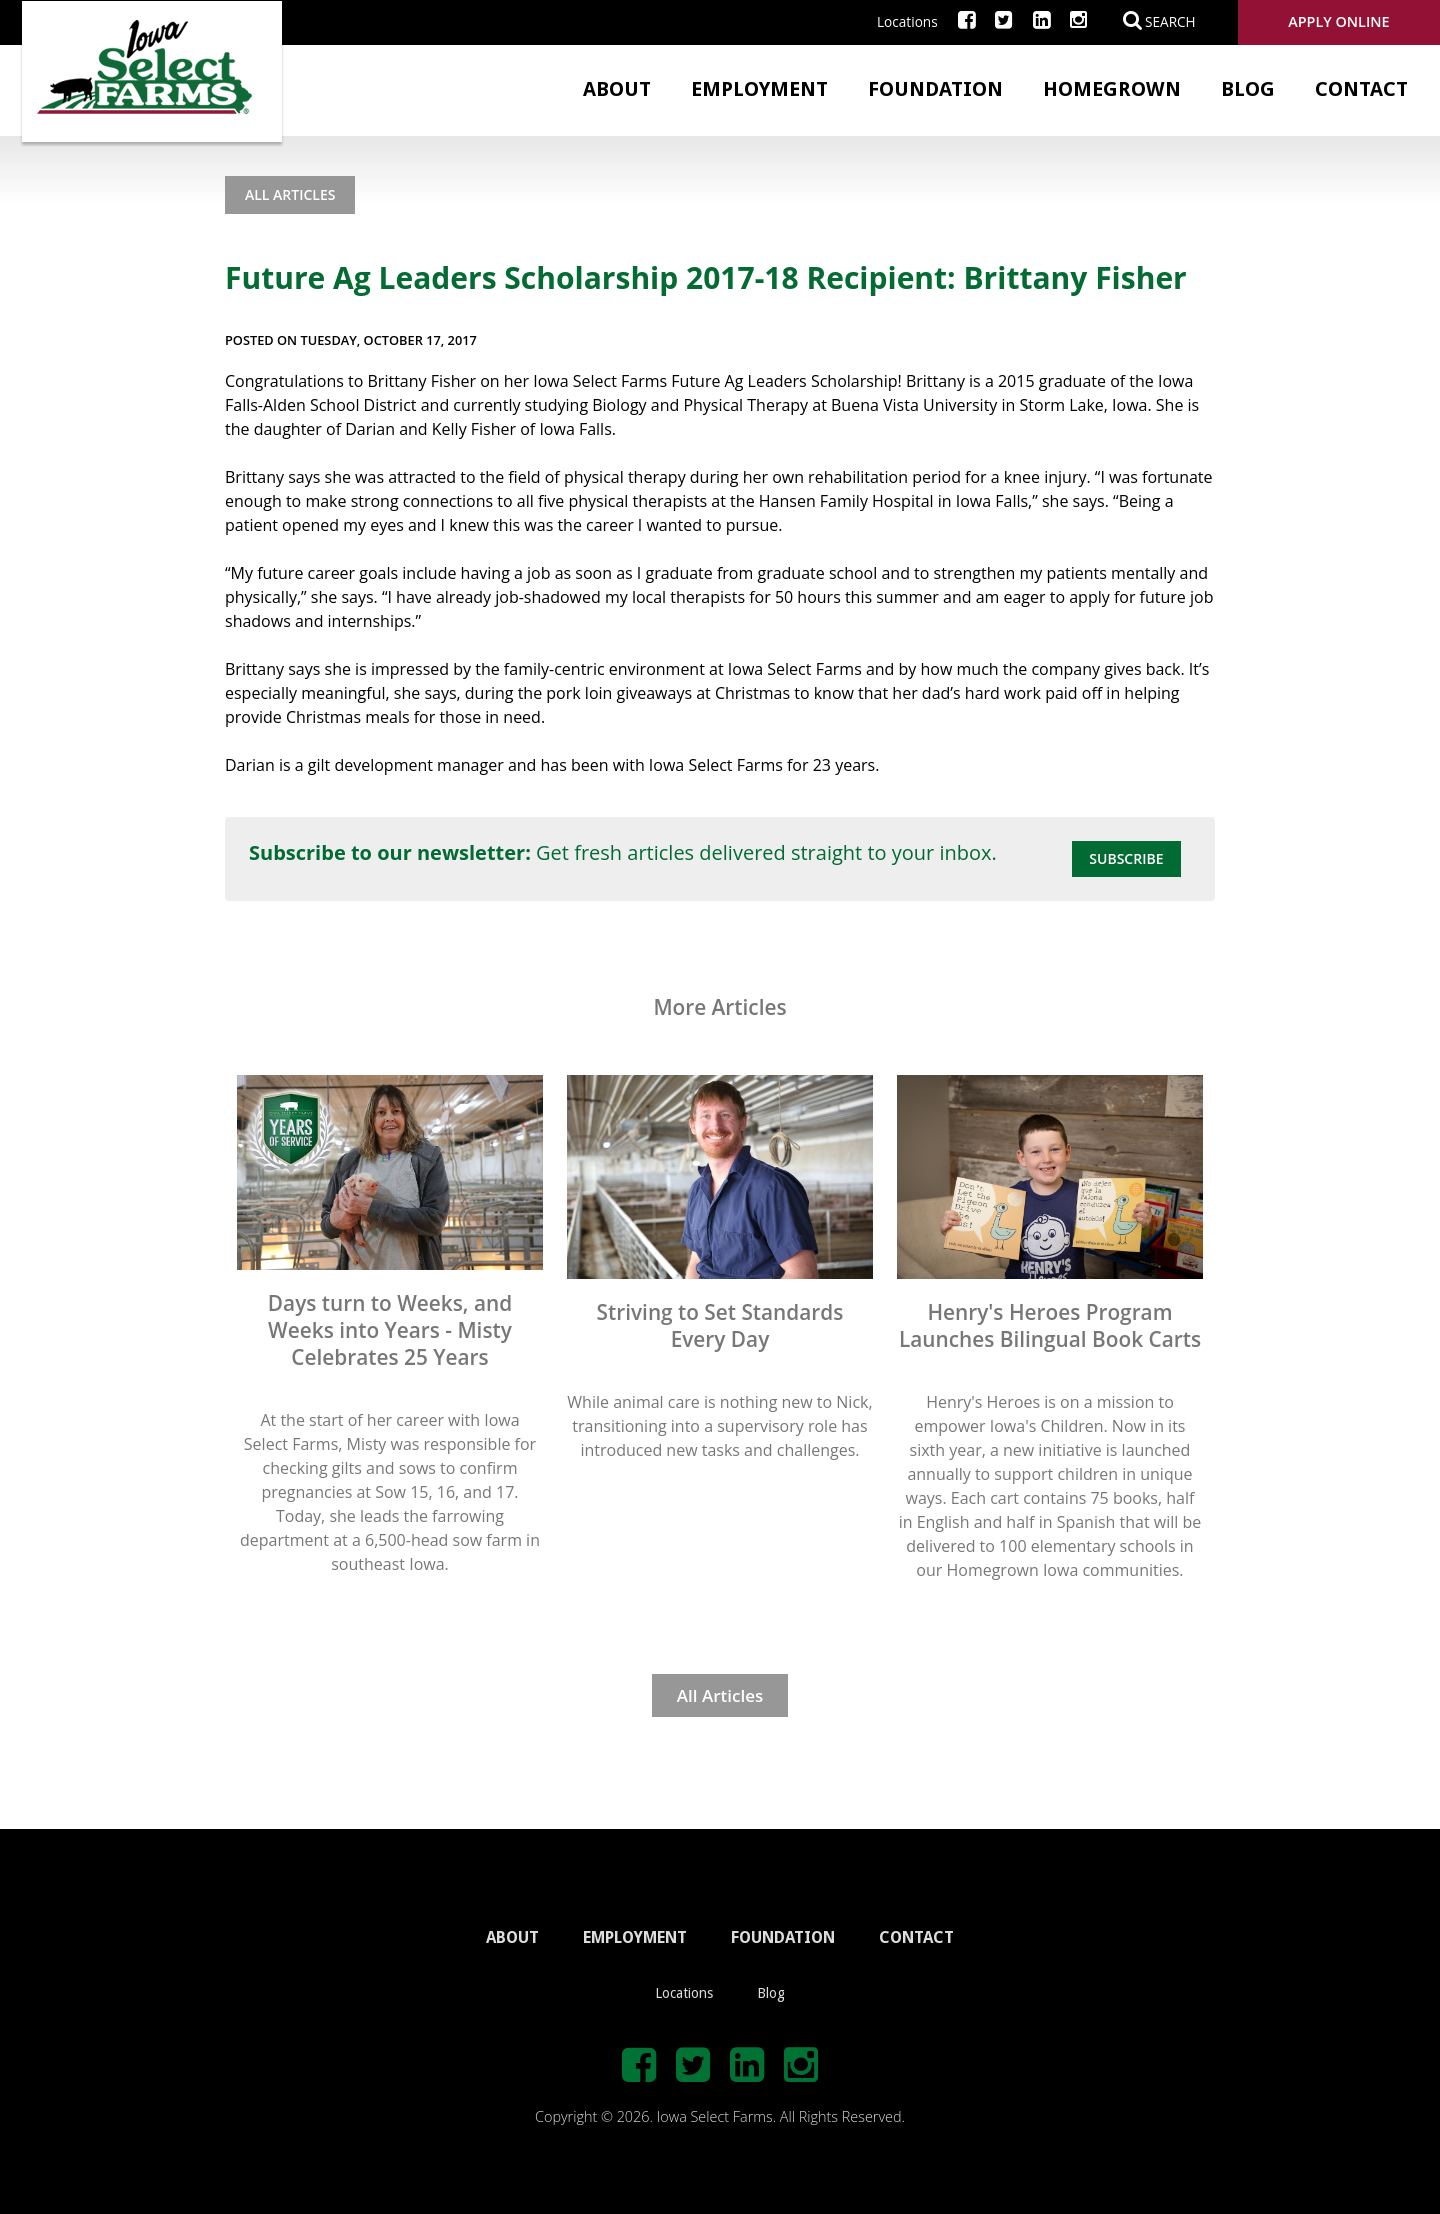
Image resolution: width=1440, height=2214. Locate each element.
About (617, 89)
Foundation (935, 89)
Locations (907, 21)
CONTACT (916, 1937)
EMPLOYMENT (635, 1937)
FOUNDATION (783, 1937)
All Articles (290, 194)
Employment (759, 89)
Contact (1361, 89)
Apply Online (1338, 21)
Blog (1248, 89)
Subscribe (1126, 858)
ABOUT (512, 1937)
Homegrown (1112, 89)
